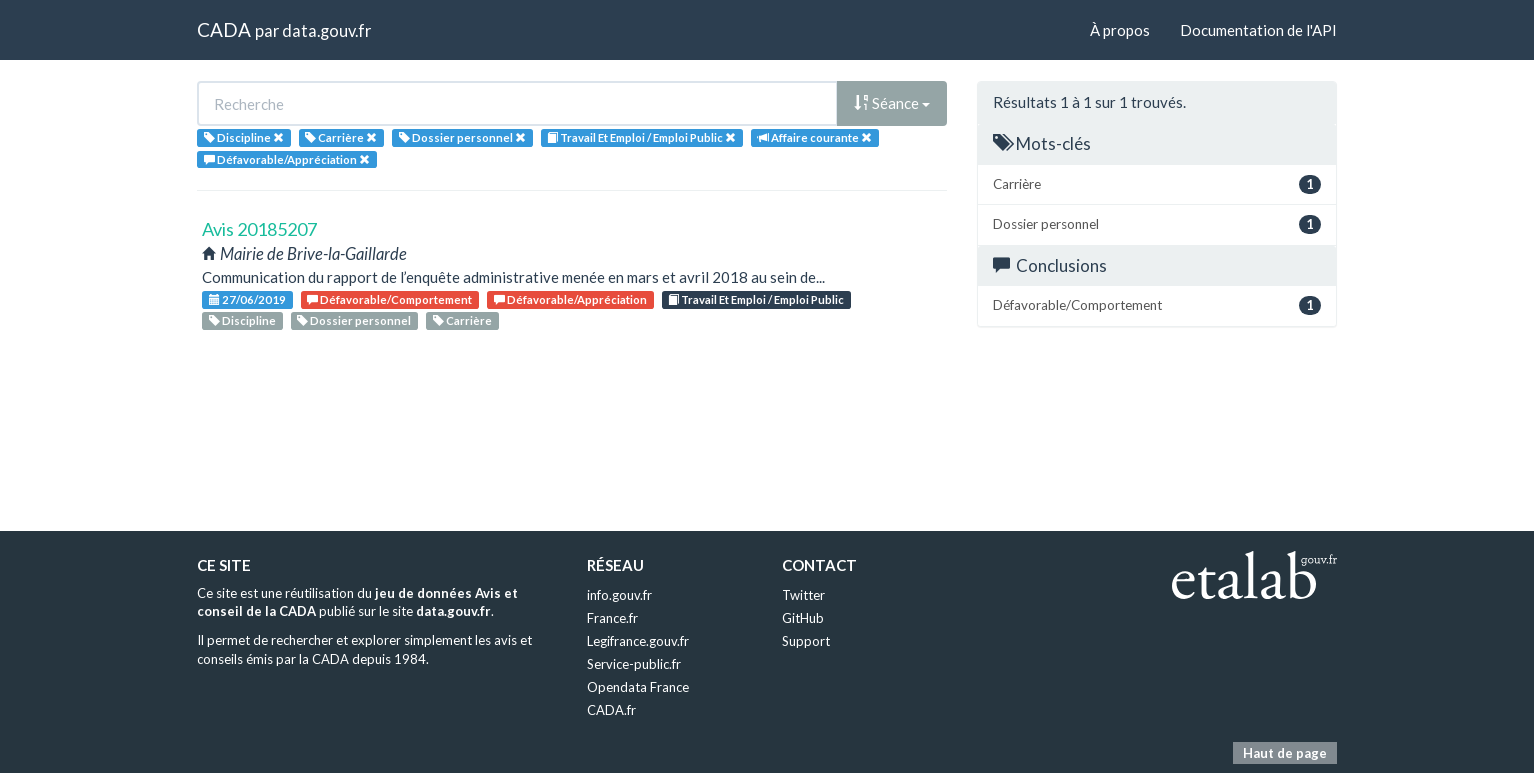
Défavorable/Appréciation (570, 299)
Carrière (462, 320)
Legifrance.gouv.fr (638, 641)
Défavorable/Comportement (389, 299)
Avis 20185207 (259, 229)
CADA (224, 29)
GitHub (803, 618)
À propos (1120, 30)
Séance (892, 103)
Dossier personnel (354, 320)
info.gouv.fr (619, 595)
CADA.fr (611, 710)
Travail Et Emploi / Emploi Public (756, 299)
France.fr (612, 618)
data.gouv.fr (326, 30)
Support (806, 641)
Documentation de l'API (1258, 30)
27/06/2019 (247, 299)
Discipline (242, 320)
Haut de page (1285, 753)
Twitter (803, 595)
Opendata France (638, 687)
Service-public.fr (634, 664)
